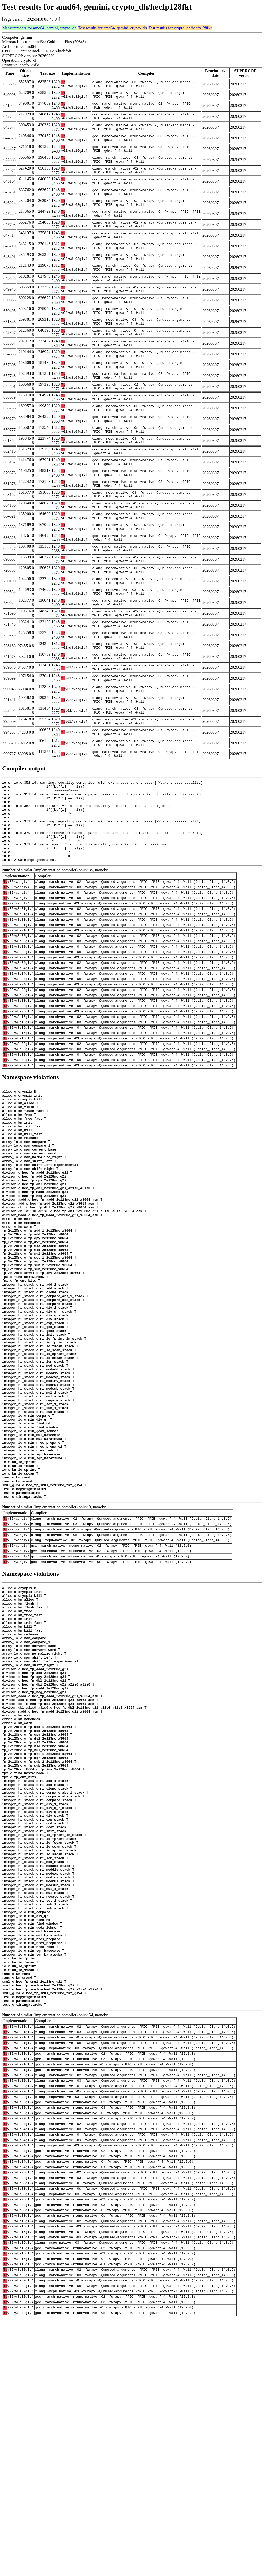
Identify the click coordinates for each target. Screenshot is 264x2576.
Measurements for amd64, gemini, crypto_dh (39, 28)
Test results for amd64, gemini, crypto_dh (112, 28)
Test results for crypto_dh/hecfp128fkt (180, 28)
